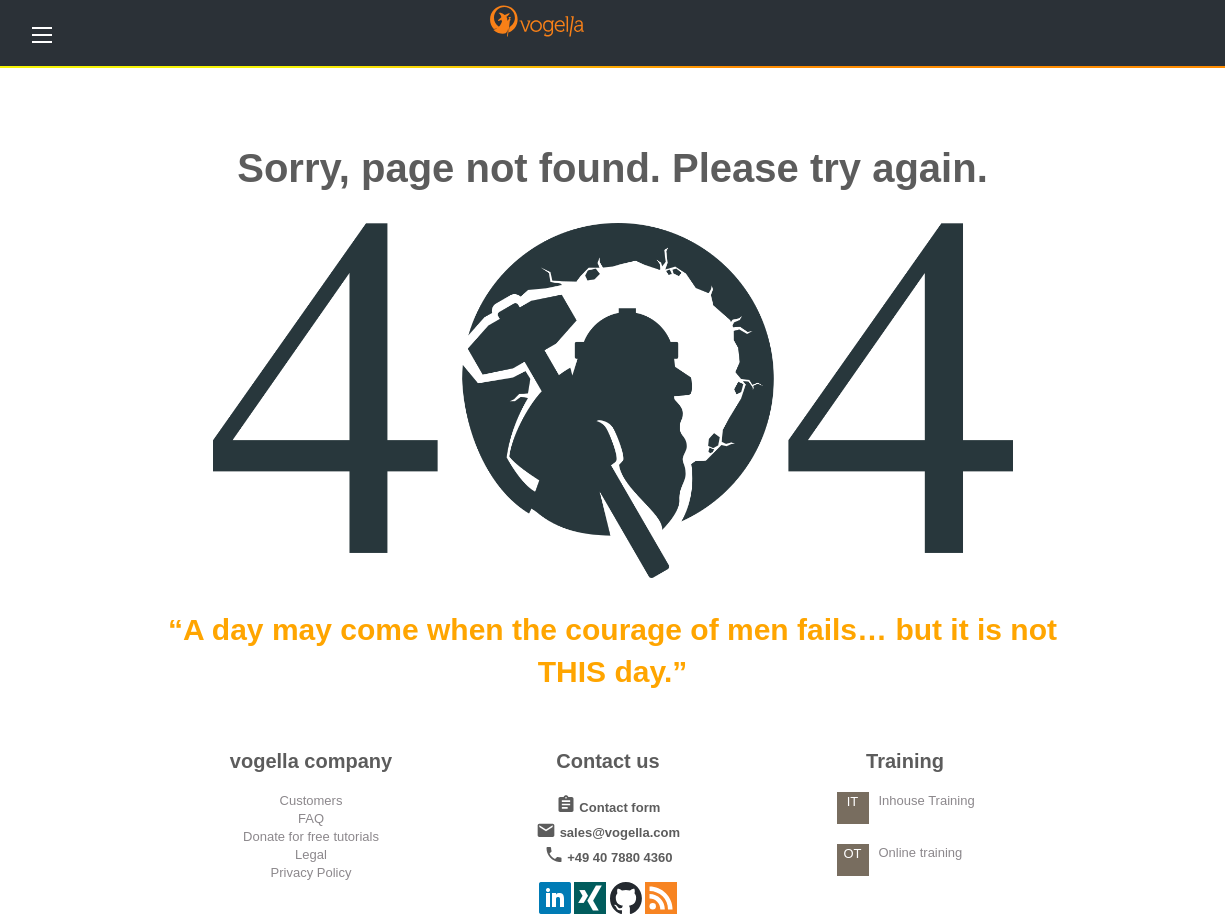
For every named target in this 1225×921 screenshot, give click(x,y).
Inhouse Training (927, 800)
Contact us (607, 761)
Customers (311, 800)
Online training (921, 852)
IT (853, 801)
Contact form (608, 803)
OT (852, 853)
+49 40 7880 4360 (608, 853)
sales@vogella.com (608, 828)
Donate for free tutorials (311, 836)
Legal (311, 854)
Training (905, 761)
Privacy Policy (311, 872)
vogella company (311, 761)
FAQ (311, 818)
